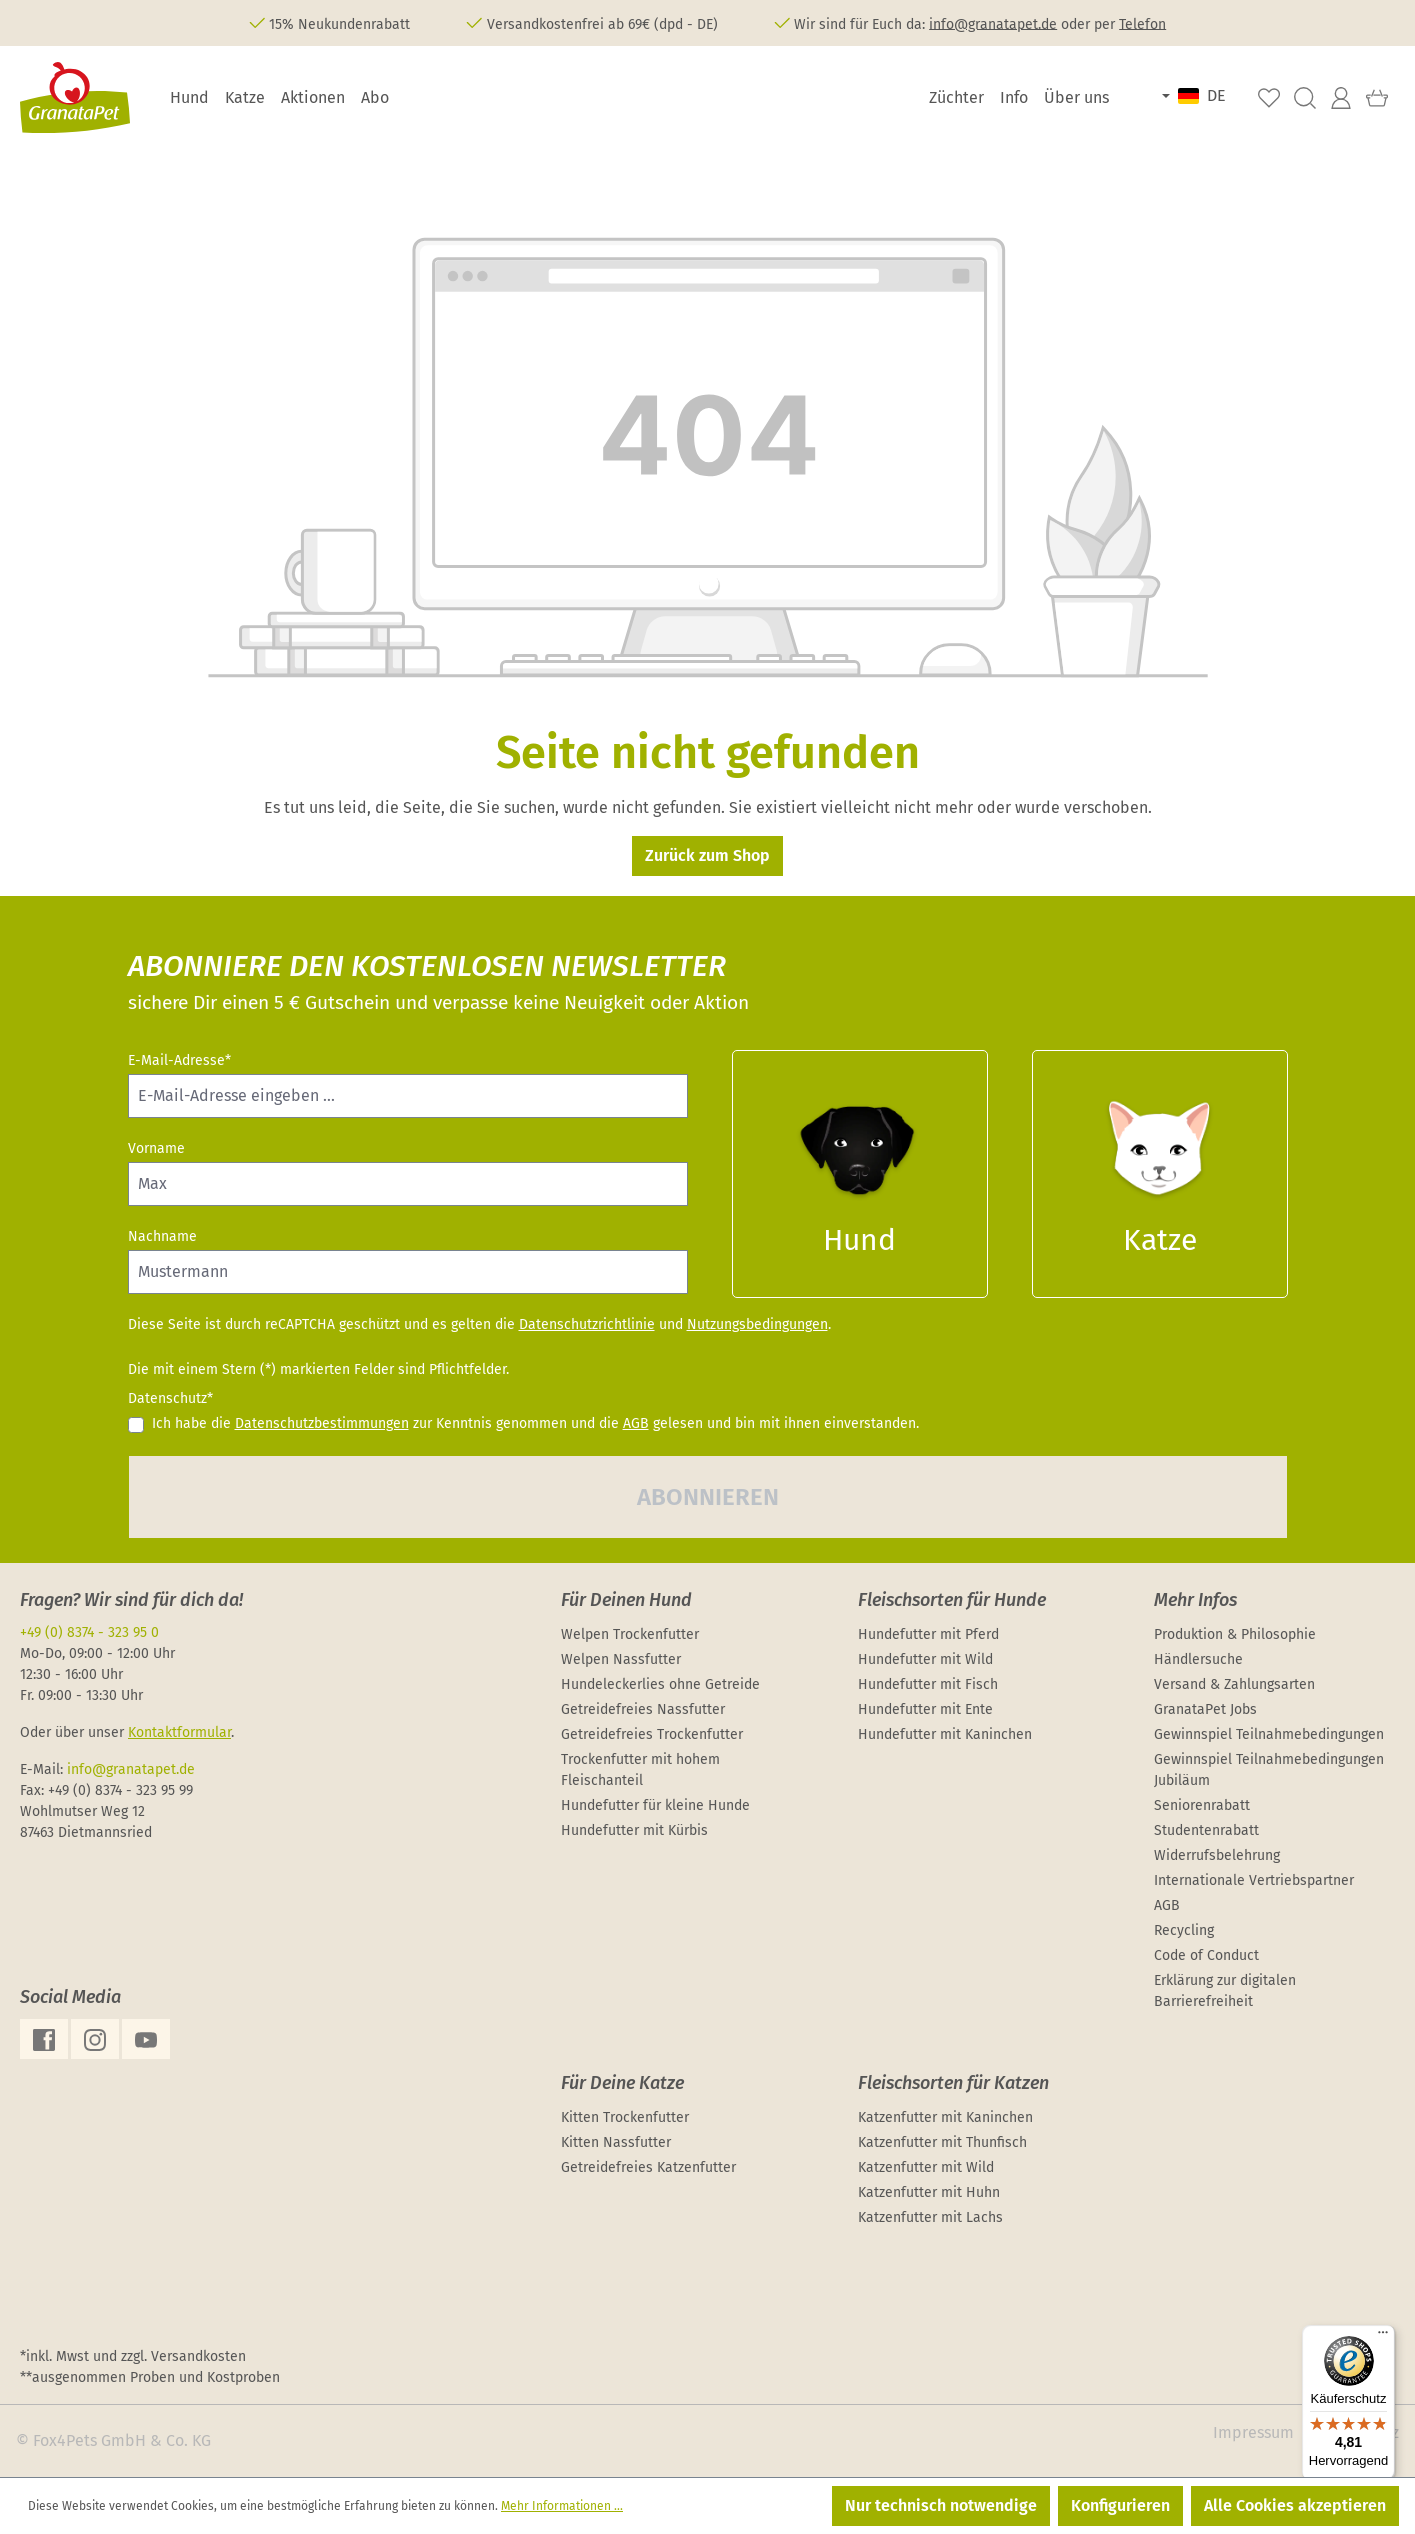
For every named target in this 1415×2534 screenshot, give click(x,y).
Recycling (1184, 1930)
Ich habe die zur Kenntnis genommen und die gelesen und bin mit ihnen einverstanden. (535, 1423)
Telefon (1142, 23)
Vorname (156, 1148)
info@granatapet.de (993, 23)
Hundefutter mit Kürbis (634, 1830)
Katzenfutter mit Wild (926, 2167)
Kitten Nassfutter (616, 2142)
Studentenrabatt (1206, 1830)
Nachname (162, 1236)
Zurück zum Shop (707, 855)
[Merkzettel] (1269, 98)
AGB (636, 1423)
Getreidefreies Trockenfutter (652, 1734)
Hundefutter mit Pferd (928, 1634)
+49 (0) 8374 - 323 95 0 (89, 1632)
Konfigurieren (1120, 2505)
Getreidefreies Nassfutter (643, 1709)
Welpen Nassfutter (621, 1659)
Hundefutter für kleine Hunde (655, 1805)
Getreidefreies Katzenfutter (648, 2167)
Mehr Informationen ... (562, 2506)
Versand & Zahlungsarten (1234, 1684)
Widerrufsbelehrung (1217, 1855)
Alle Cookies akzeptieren (1295, 2505)
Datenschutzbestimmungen (322, 1423)
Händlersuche (1198, 1659)
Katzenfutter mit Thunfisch (942, 2142)
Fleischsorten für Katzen (953, 2083)
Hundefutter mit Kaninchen (945, 1734)
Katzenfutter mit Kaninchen (945, 2117)
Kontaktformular (179, 1732)
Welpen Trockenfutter (630, 1634)
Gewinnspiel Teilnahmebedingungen (1269, 1734)
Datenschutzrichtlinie (587, 1324)
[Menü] (1383, 2337)
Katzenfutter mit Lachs (930, 2217)
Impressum (1253, 2432)
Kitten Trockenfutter (625, 2117)
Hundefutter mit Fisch (928, 1684)
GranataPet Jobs (1205, 1709)
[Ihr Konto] (1341, 98)
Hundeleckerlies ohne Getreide (660, 1684)
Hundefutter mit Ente (925, 1709)
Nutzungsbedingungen (757, 1324)
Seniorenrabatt (1202, 1805)
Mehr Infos (1195, 1600)
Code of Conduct (1206, 1955)
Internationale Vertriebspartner (1254, 1880)
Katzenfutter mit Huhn (929, 2192)
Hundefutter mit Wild (925, 1659)
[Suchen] (1305, 98)
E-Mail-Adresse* (179, 1060)
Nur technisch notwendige (941, 2505)
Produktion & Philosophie (1235, 1634)
